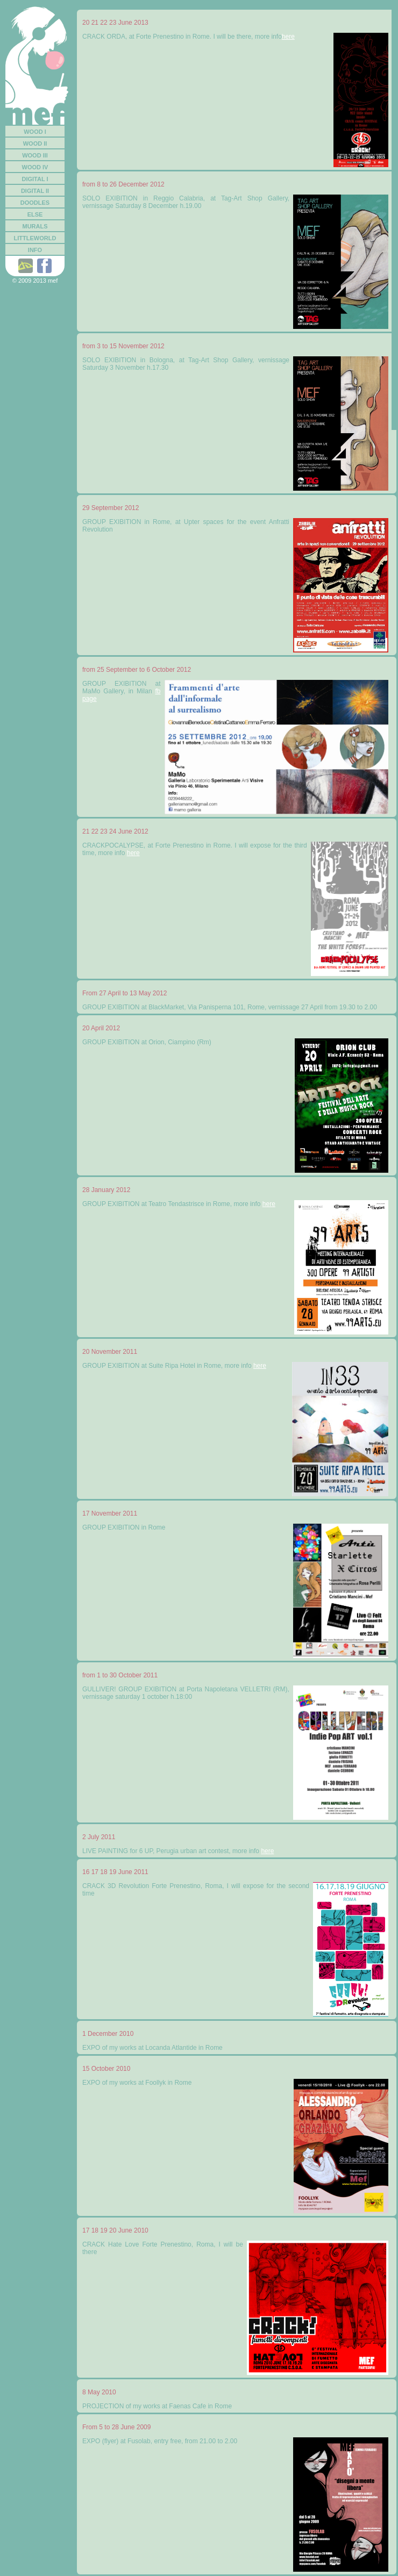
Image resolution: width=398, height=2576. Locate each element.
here (288, 36)
